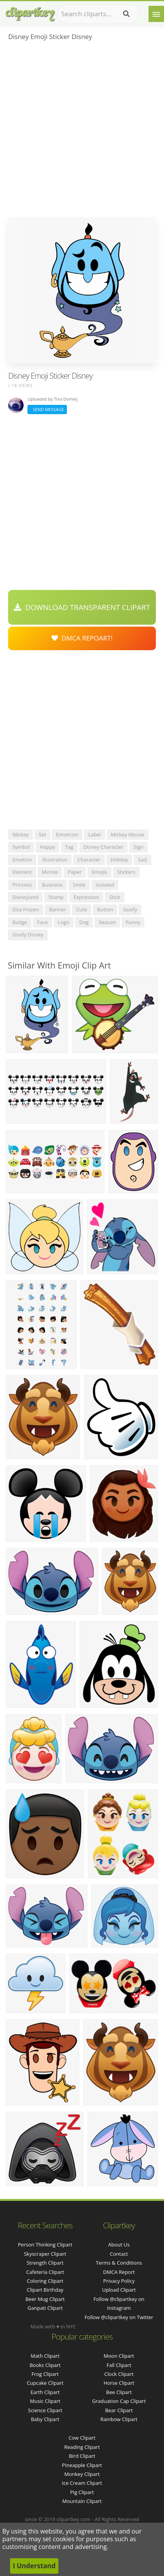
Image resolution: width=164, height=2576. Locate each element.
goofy (130, 909)
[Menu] (156, 14)
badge (19, 922)
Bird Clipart (82, 2455)
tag (69, 846)
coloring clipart (45, 2280)
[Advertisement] (82, 132)
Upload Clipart (119, 2289)
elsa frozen (25, 909)
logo (64, 922)
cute (81, 909)
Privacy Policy (119, 2280)
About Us (119, 2244)
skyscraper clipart (45, 2253)
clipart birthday (45, 2289)
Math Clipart (45, 2355)
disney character (103, 846)
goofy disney (27, 934)
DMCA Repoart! (82, 638)
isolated (105, 884)
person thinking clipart (45, 2244)
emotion (22, 859)
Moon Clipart (119, 2355)
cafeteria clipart (45, 2271)
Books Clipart (44, 2365)
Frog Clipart (45, 2373)
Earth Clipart (45, 2392)
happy (47, 846)
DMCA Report (119, 2271)
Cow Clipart (81, 2437)
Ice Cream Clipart (82, 2482)
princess (22, 884)
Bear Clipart (119, 2410)
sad (142, 859)
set (42, 834)
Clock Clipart (119, 2373)
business (52, 884)
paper (75, 871)
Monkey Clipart (81, 2474)
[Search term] (98, 14)
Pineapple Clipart (82, 2465)
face (42, 922)
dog (84, 922)
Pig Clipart (82, 2492)
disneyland (25, 897)
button (105, 909)
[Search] (126, 14)
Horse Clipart (119, 2382)
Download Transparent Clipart (82, 607)
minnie (50, 871)
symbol (21, 846)
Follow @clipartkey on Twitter (119, 2317)
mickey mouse (127, 834)
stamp (55, 897)
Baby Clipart (45, 2419)
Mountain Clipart (82, 2501)
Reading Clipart (82, 2446)
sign (138, 846)
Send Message (47, 409)
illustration (54, 859)
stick (114, 897)
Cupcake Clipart (45, 2382)
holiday (119, 859)
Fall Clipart (119, 2365)
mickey (20, 834)
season (107, 922)
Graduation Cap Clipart (119, 2401)
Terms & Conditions (119, 2262)
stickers (126, 871)
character (88, 859)
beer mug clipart (45, 2299)
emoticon (67, 834)
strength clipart (45, 2262)
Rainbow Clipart (119, 2419)
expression (86, 897)
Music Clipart (45, 2401)
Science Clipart (45, 2410)
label (94, 834)
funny (133, 922)
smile (79, 884)
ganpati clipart (45, 2307)
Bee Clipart (119, 2392)
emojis (99, 871)
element (22, 871)
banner (57, 909)
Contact (119, 2253)
